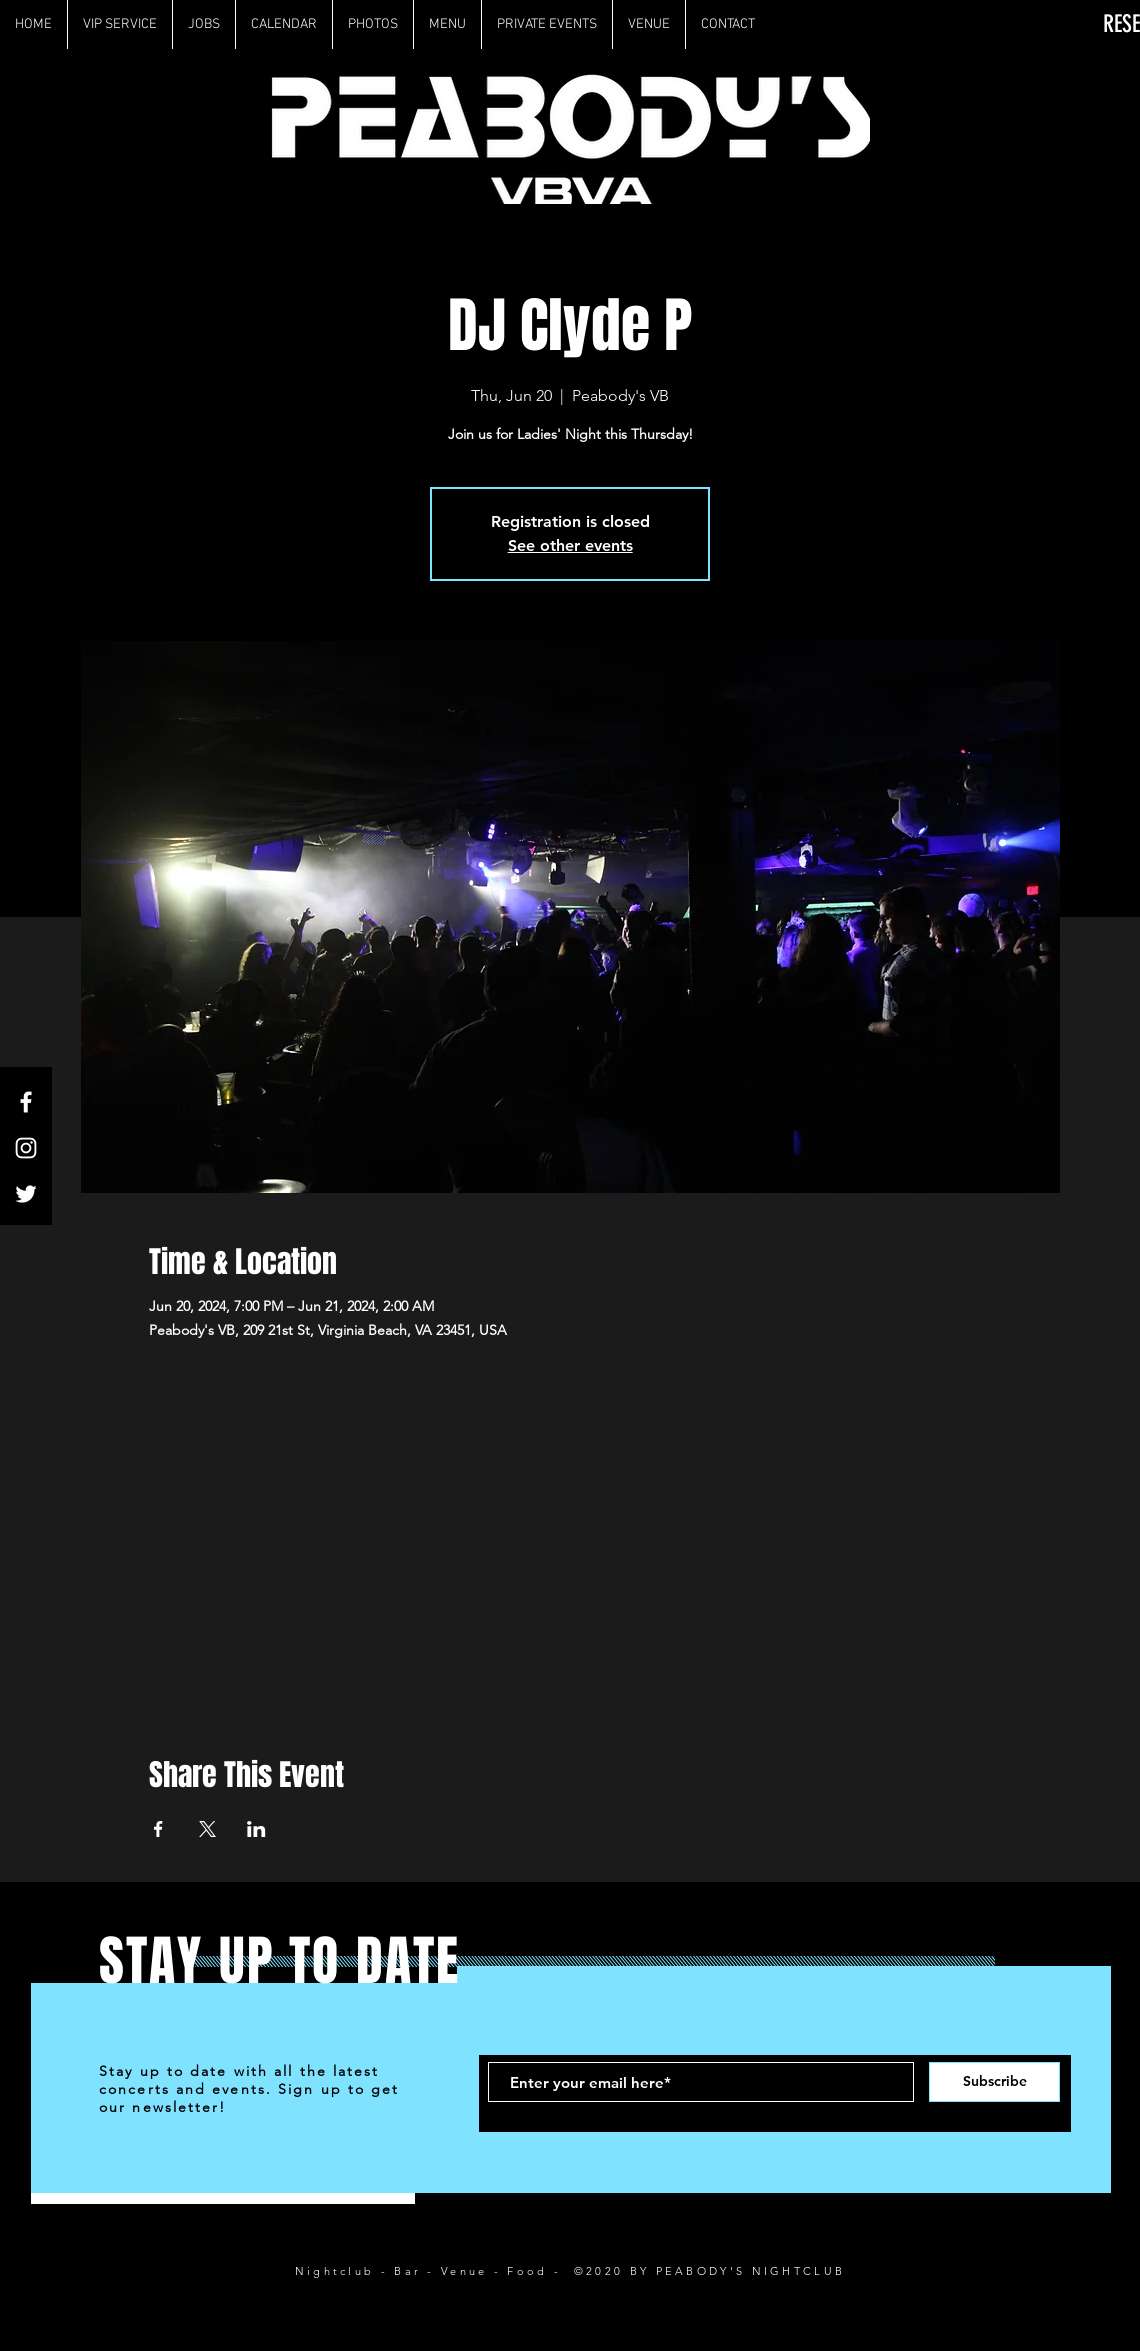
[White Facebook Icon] (26, 1102)
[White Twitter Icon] (26, 1194)
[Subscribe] (994, 2082)
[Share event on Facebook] (158, 1829)
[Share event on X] (207, 1829)
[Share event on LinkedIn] (256, 1829)
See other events (570, 545)
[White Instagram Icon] (26, 1148)
